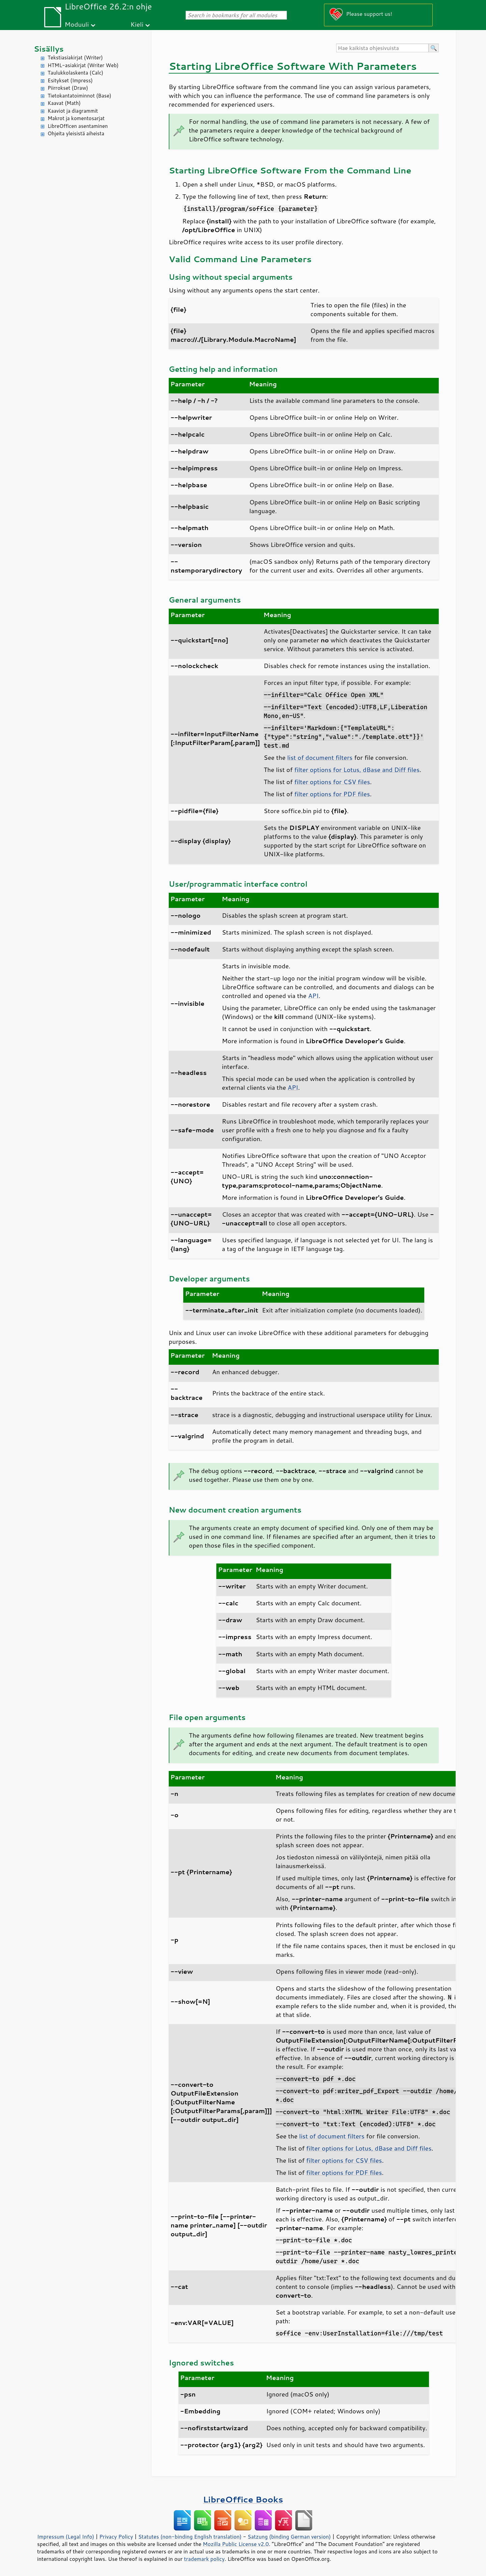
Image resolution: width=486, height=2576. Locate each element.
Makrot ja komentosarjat (76, 118)
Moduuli (76, 24)
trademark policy (204, 2559)
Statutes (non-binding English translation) (189, 2536)
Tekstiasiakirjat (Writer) (75, 57)
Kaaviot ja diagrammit (73, 110)
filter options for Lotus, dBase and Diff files (357, 769)
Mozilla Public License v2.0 (236, 2544)
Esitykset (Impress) (70, 80)
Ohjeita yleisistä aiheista (76, 133)
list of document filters (320, 757)
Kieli (137, 24)
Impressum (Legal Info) (65, 2536)
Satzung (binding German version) (289, 2536)
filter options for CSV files (332, 781)
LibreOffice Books (243, 2499)
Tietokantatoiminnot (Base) (79, 95)
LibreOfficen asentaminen (78, 126)
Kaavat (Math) (64, 103)
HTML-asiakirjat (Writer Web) (83, 65)
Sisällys (49, 49)
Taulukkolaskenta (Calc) (75, 72)
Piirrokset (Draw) (68, 87)
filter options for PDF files (332, 794)
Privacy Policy (116, 2536)
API (313, 995)
